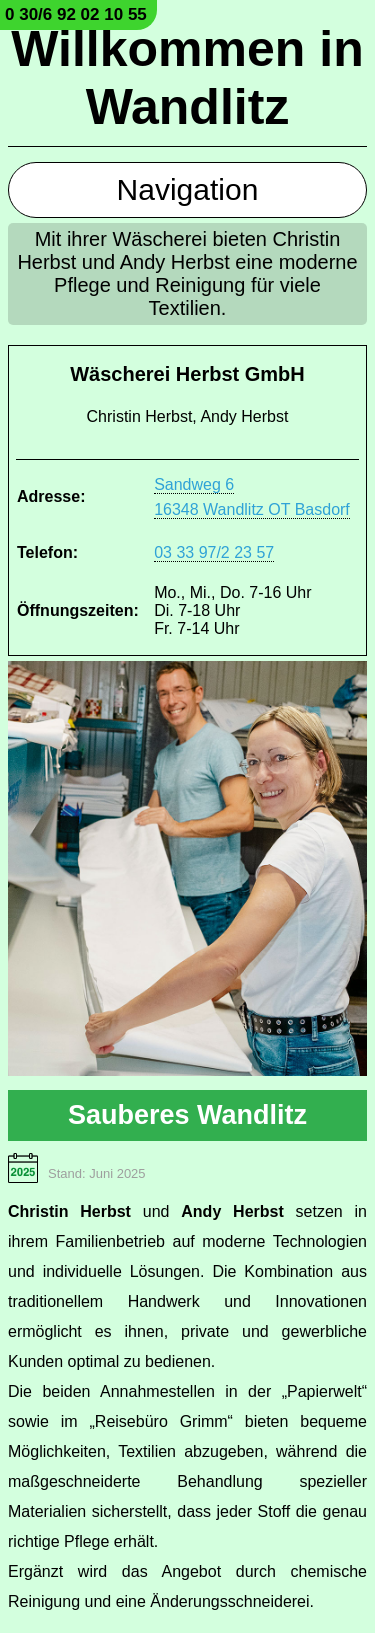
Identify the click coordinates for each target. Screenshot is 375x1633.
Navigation (188, 189)
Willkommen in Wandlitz (187, 78)
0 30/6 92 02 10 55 (76, 14)
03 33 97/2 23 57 (214, 552)
